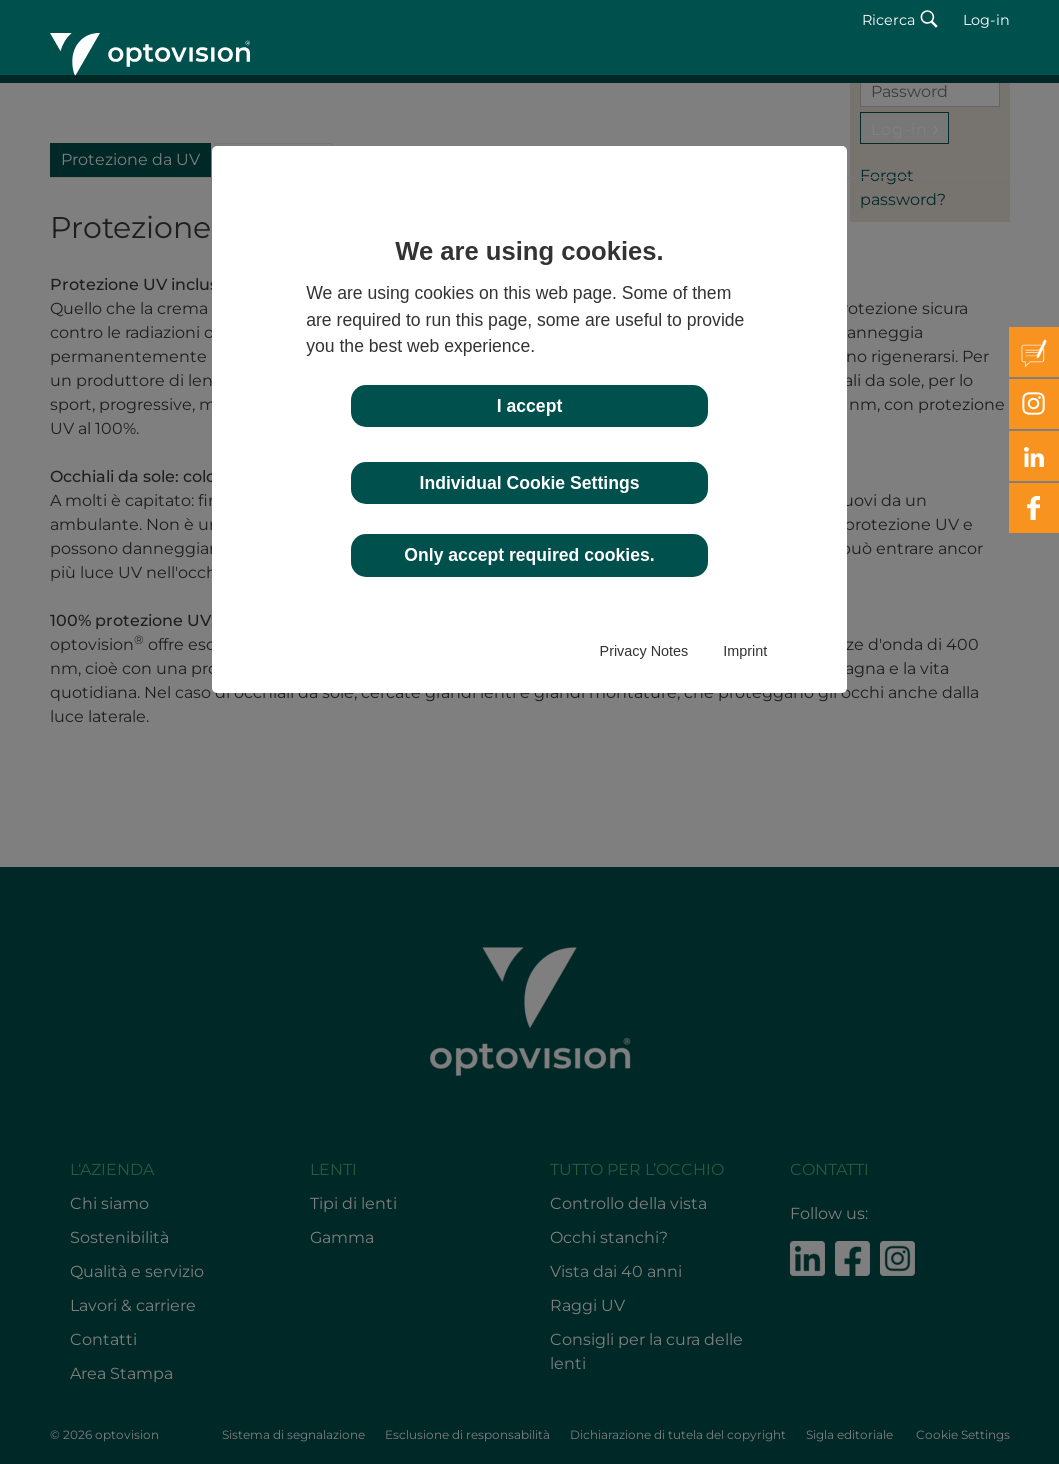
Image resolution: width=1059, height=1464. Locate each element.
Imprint (745, 651)
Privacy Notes (644, 651)
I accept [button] (530, 406)
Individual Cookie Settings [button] (530, 483)
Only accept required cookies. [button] (529, 555)
